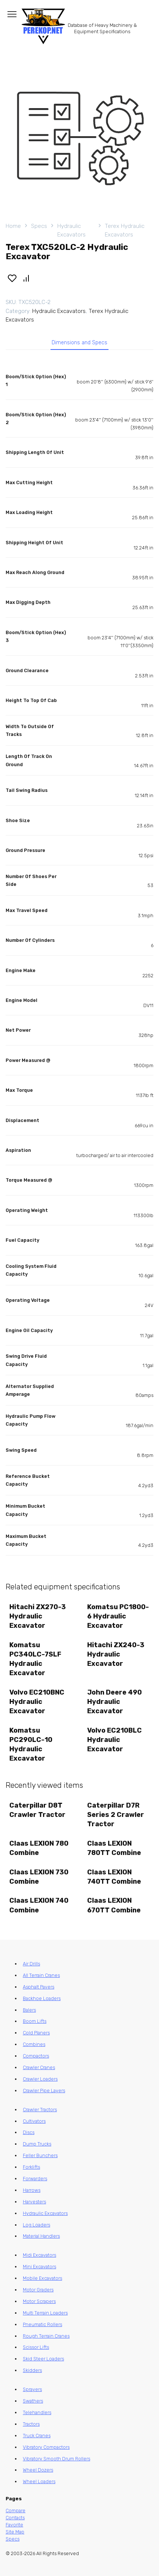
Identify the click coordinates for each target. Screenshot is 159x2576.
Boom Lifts (34, 2021)
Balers (29, 2010)
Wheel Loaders (39, 2481)
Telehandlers (37, 2412)
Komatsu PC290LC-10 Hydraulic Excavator (30, 1744)
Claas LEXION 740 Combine (38, 1905)
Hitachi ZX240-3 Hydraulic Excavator (115, 1654)
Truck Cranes (37, 2435)
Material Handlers (41, 2236)
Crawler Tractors (40, 2109)
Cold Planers (36, 2033)
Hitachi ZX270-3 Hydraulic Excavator (37, 1616)
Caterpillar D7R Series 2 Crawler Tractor (115, 1814)
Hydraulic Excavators (71, 230)
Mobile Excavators (42, 2278)
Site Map (15, 2532)
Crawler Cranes (39, 2067)
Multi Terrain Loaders (45, 2313)
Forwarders (35, 2178)
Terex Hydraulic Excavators (124, 230)
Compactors (36, 2056)
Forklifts (31, 2167)
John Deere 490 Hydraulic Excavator (114, 1701)
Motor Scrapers (39, 2301)
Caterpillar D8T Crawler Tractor (37, 1810)
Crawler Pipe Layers (44, 2090)
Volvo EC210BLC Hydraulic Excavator (114, 1739)
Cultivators (34, 2121)
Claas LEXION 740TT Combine (114, 1877)
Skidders (32, 2370)
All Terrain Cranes (41, 1975)
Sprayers (32, 2389)
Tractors (31, 2424)
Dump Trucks (37, 2144)
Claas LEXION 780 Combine (38, 1848)
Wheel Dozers (38, 2470)
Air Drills (31, 1964)
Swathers (33, 2401)
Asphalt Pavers (38, 1987)
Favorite (14, 2525)
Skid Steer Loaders (43, 2359)
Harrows (31, 2190)
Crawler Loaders (40, 2079)
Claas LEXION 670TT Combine (114, 1905)
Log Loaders (36, 2225)
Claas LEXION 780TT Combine (114, 1848)
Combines (34, 2044)
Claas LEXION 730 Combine (38, 1877)
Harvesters (34, 2201)
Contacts (15, 2517)
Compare (15, 2510)
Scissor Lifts (36, 2347)
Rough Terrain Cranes (46, 2336)
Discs (28, 2132)
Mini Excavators (39, 2266)
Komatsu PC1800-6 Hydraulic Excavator (118, 1616)
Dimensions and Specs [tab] (79, 342)
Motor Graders (38, 2290)
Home (13, 226)
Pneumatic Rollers (42, 2324)
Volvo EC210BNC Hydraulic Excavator (36, 1701)
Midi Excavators (39, 2255)
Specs (39, 226)
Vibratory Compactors (46, 2447)
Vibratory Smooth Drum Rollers (56, 2458)
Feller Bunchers (40, 2155)
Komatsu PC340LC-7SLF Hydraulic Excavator (35, 1659)
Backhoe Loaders (42, 1998)
